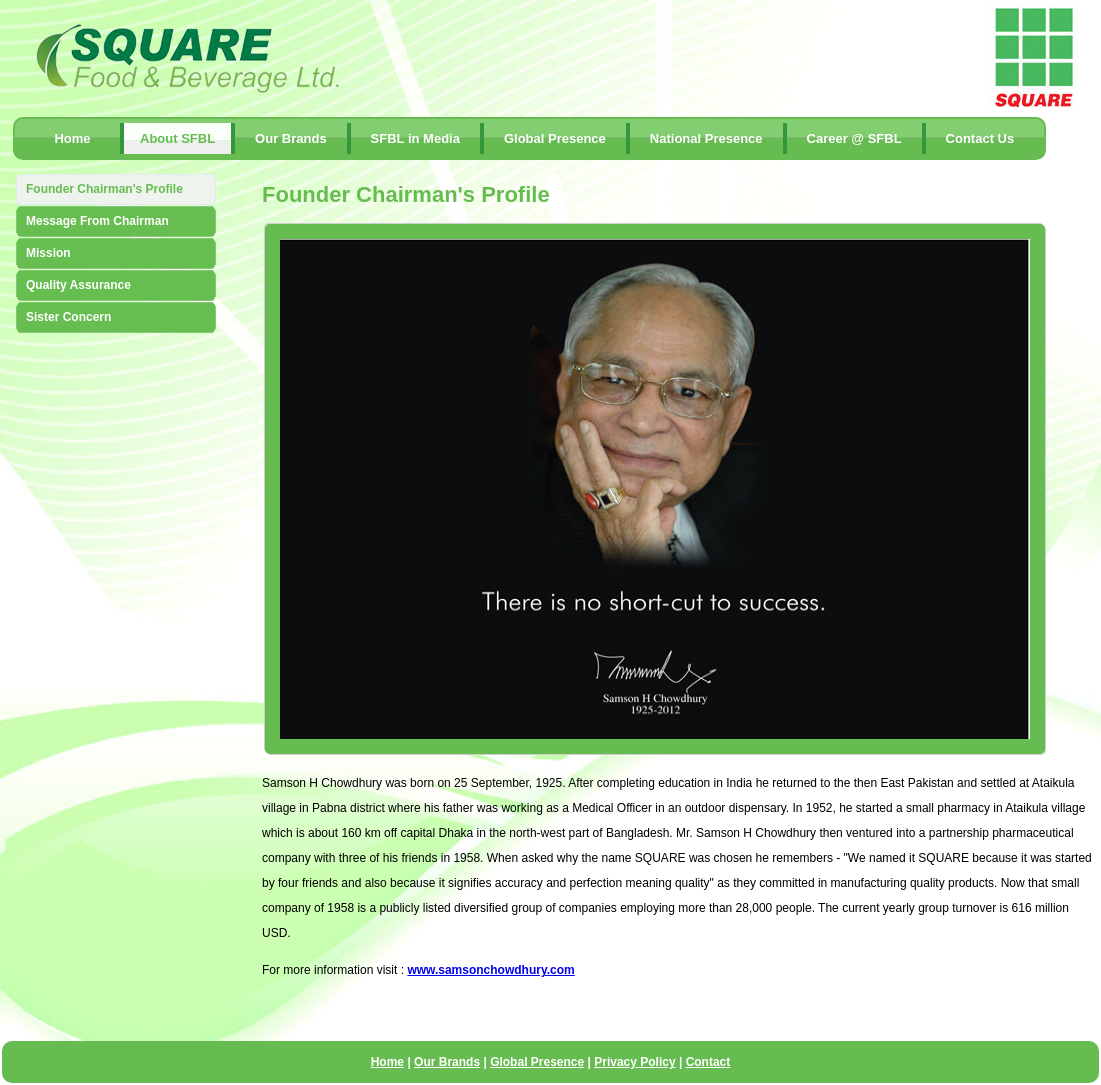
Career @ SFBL (854, 138)
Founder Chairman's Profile (104, 189)
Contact (708, 1062)
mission (48, 253)
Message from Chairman (97, 221)
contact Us (980, 138)
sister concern (68, 317)
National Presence (706, 138)
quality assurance (78, 285)
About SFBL (177, 138)
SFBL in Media (415, 138)
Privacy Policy (634, 1062)
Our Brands (291, 138)
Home (72, 138)
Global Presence (555, 138)
